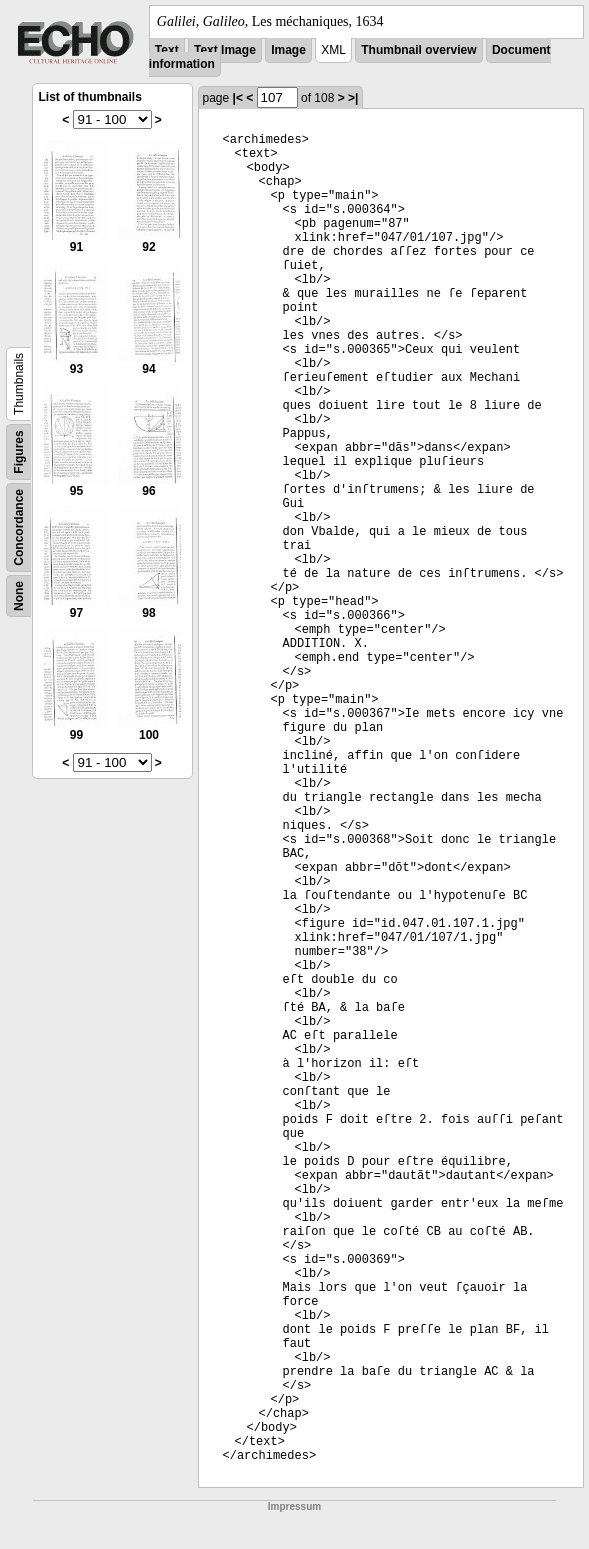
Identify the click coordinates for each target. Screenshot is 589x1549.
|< (238, 98)
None (19, 596)
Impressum (294, 1506)
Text (167, 50)
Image (288, 50)
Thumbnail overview (418, 50)
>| (353, 98)
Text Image (225, 50)
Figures (19, 451)
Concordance (19, 527)
